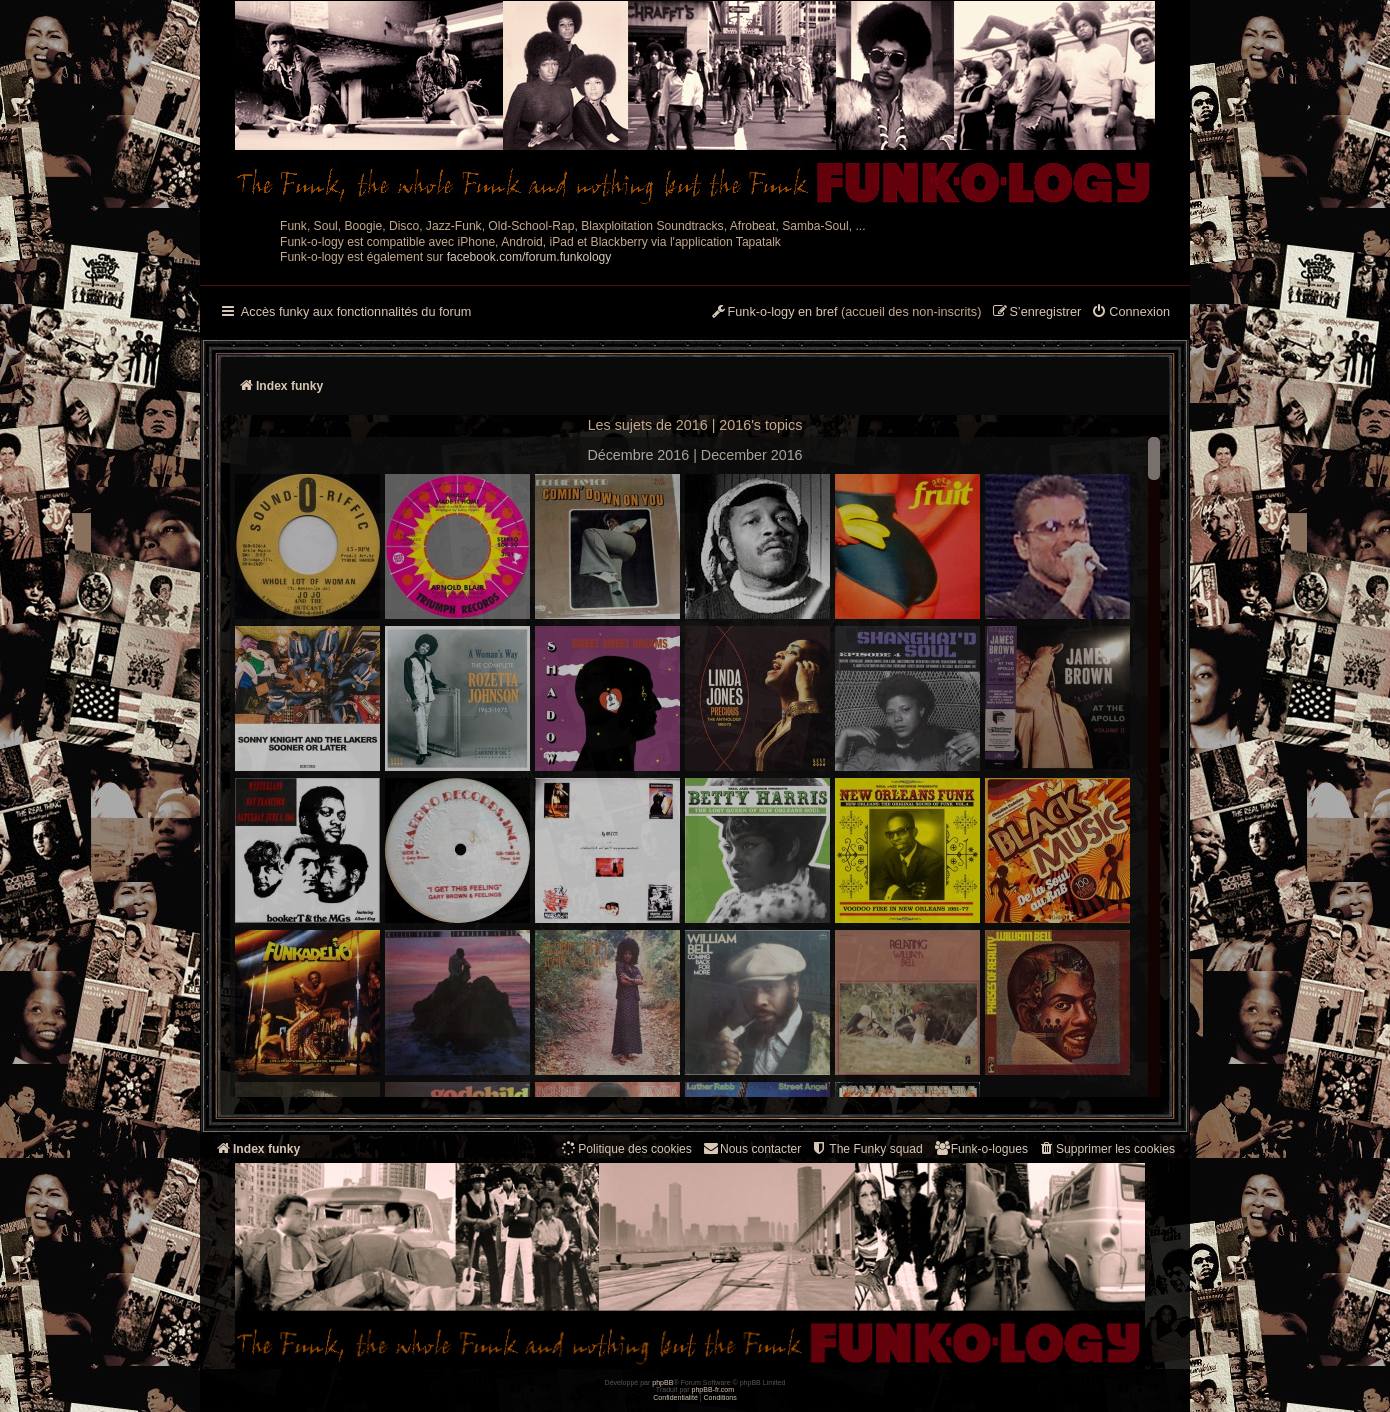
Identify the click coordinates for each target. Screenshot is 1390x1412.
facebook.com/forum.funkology (529, 257)
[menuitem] (1130, 313)
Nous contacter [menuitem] (751, 1148)
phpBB (662, 1382)
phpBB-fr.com (713, 1389)
